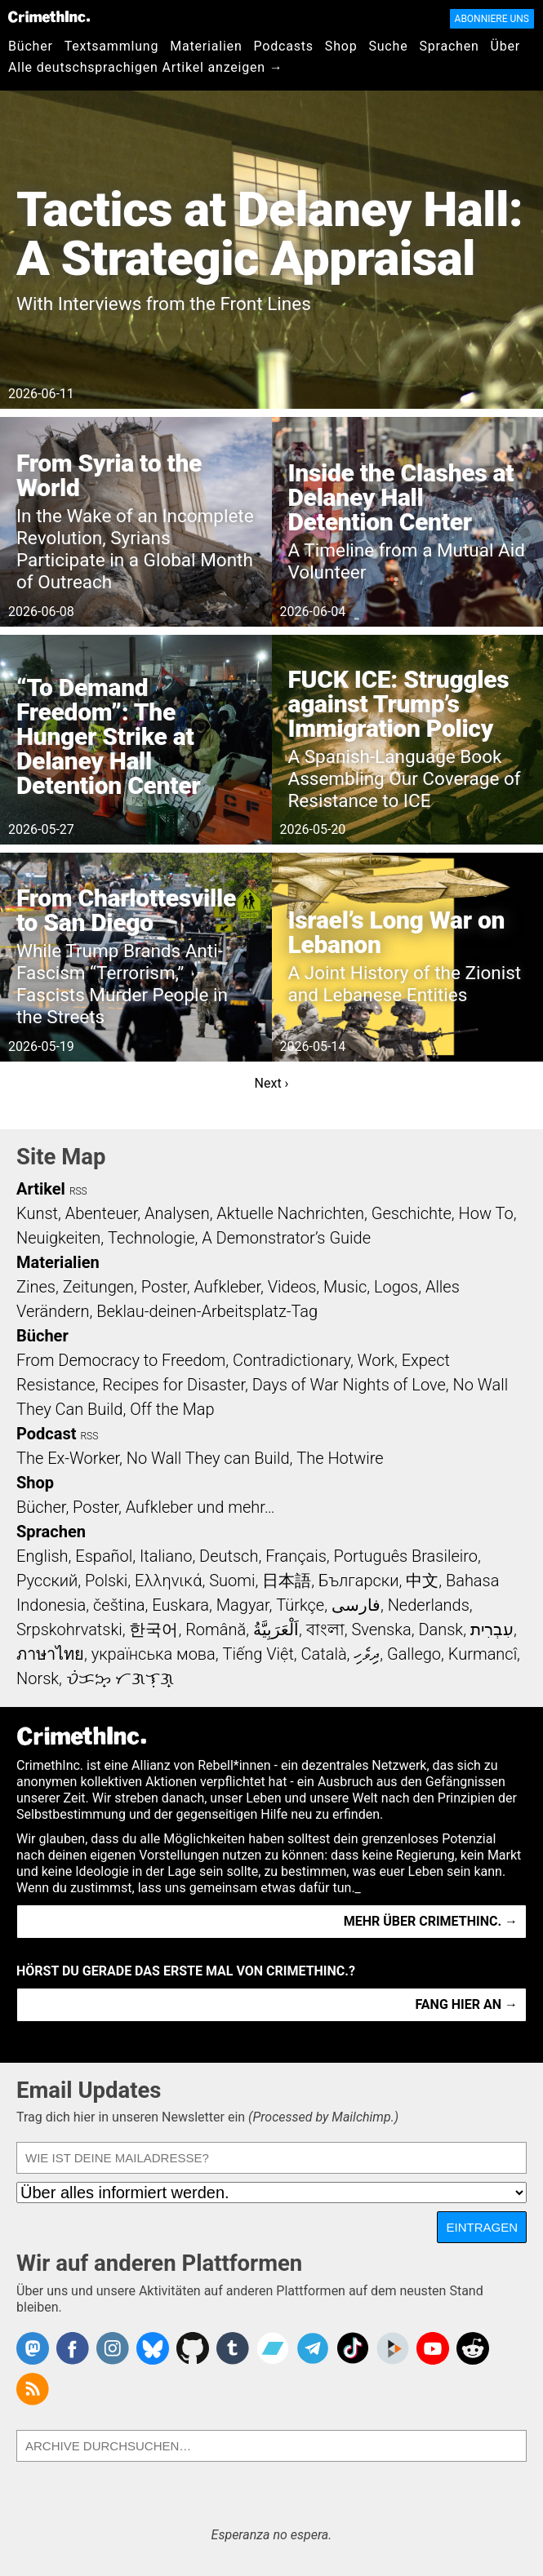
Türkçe (300, 1605)
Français (296, 1556)
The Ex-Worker (67, 1458)
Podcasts (284, 46)
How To (486, 1213)
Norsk (37, 1678)
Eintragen (482, 2227)
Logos (396, 1287)
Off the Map (172, 1409)
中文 (422, 1580)
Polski (106, 1580)
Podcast (46, 1433)
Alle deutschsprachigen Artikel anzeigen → (145, 67)
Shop (341, 46)
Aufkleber (227, 1287)
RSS (78, 1191)
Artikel (40, 1189)
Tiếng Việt (257, 1654)
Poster (164, 1287)
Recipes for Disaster (173, 1384)
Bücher (30, 46)
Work (376, 1360)
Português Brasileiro (406, 1556)
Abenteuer (101, 1213)
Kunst (37, 1213)
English (42, 1556)
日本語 (286, 1580)
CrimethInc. (49, 16)
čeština (119, 1605)
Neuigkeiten (58, 1238)
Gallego (414, 1654)
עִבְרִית (492, 1629)
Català (324, 1654)
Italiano (166, 1556)
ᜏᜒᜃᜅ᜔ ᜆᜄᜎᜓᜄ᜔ (120, 1678)
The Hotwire (339, 1458)
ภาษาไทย (50, 1654)
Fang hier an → (467, 2004)
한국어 (153, 1629)
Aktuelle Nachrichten (290, 1213)
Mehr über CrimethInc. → (431, 1921)
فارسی (356, 1605)
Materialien (206, 46)
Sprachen (448, 46)
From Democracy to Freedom (120, 1360)
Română (215, 1629)
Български (358, 1580)
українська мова (153, 1654)
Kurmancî (482, 1654)
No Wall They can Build (208, 1458)
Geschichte (412, 1213)
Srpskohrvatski (69, 1629)
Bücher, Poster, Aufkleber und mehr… (145, 1507)
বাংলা (325, 1629)
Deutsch (228, 1556)
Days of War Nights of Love (349, 1384)
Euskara (180, 1605)
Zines (36, 1287)
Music (345, 1287)
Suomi (232, 1580)
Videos (292, 1287)
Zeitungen (98, 1287)
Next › (272, 1083)
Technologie (151, 1238)
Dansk (440, 1629)
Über (505, 46)
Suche (387, 46)
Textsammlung (112, 46)
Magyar (242, 1605)
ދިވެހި (367, 1654)
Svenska (381, 1629)
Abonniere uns (492, 18)
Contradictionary (291, 1360)
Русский (47, 1580)
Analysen (177, 1213)
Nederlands (429, 1605)
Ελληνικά (168, 1580)
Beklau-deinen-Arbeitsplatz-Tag (207, 1311)
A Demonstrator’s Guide (286, 1238)
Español (103, 1556)
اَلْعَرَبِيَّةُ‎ (276, 1629)
